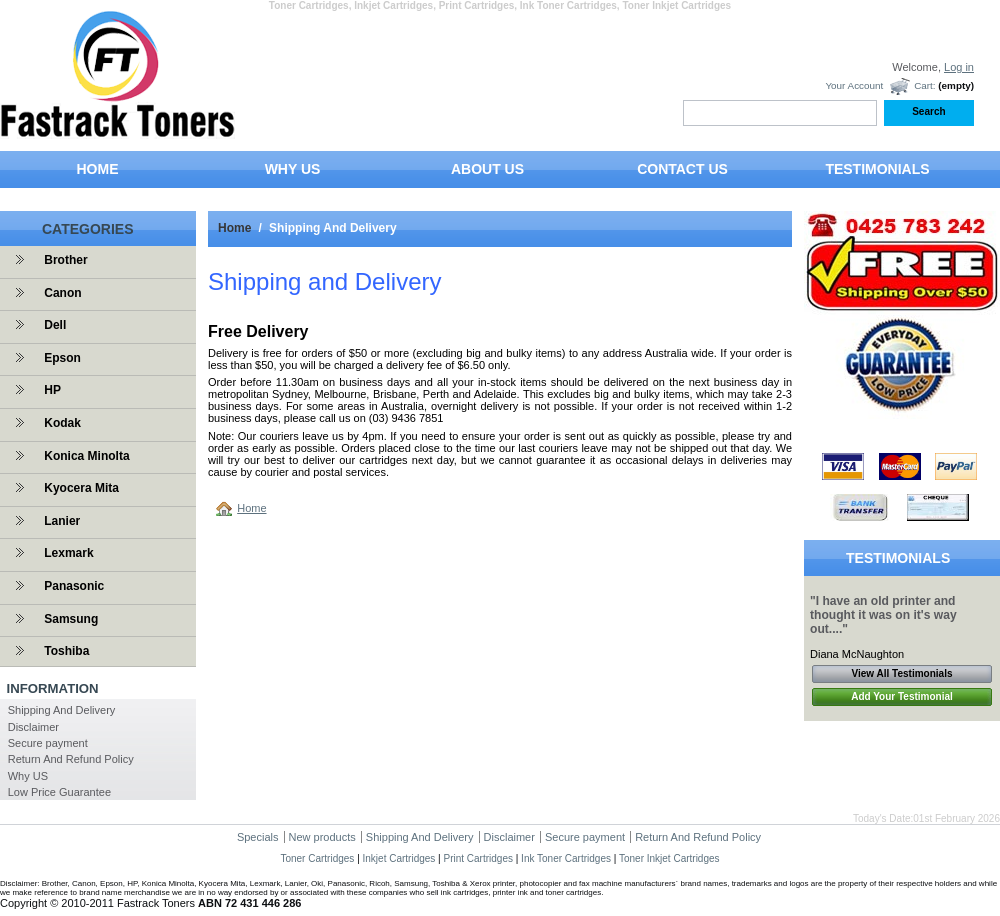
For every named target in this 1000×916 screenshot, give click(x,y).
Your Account (854, 85)
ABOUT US (487, 169)
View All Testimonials (902, 673)
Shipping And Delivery (62, 710)
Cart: (924, 85)
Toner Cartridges (317, 858)
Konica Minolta (86, 456)
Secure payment (48, 743)
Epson (62, 358)
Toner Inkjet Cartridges (669, 858)
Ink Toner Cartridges (566, 858)
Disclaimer (33, 727)
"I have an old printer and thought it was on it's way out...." (883, 615)
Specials (258, 837)
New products (322, 837)
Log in (959, 67)
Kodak (62, 423)
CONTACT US (682, 169)
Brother (65, 260)
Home (234, 228)
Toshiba (66, 651)
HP (52, 390)
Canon (62, 293)
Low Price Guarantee (59, 792)
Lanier (62, 521)
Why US (28, 776)
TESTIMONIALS (877, 169)
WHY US (293, 169)
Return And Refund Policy (71, 759)
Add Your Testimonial (902, 696)
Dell (55, 325)
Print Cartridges (477, 858)
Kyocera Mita (81, 488)
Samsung (71, 619)
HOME (98, 169)
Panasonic (74, 586)
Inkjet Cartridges (399, 858)
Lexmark (68, 553)
